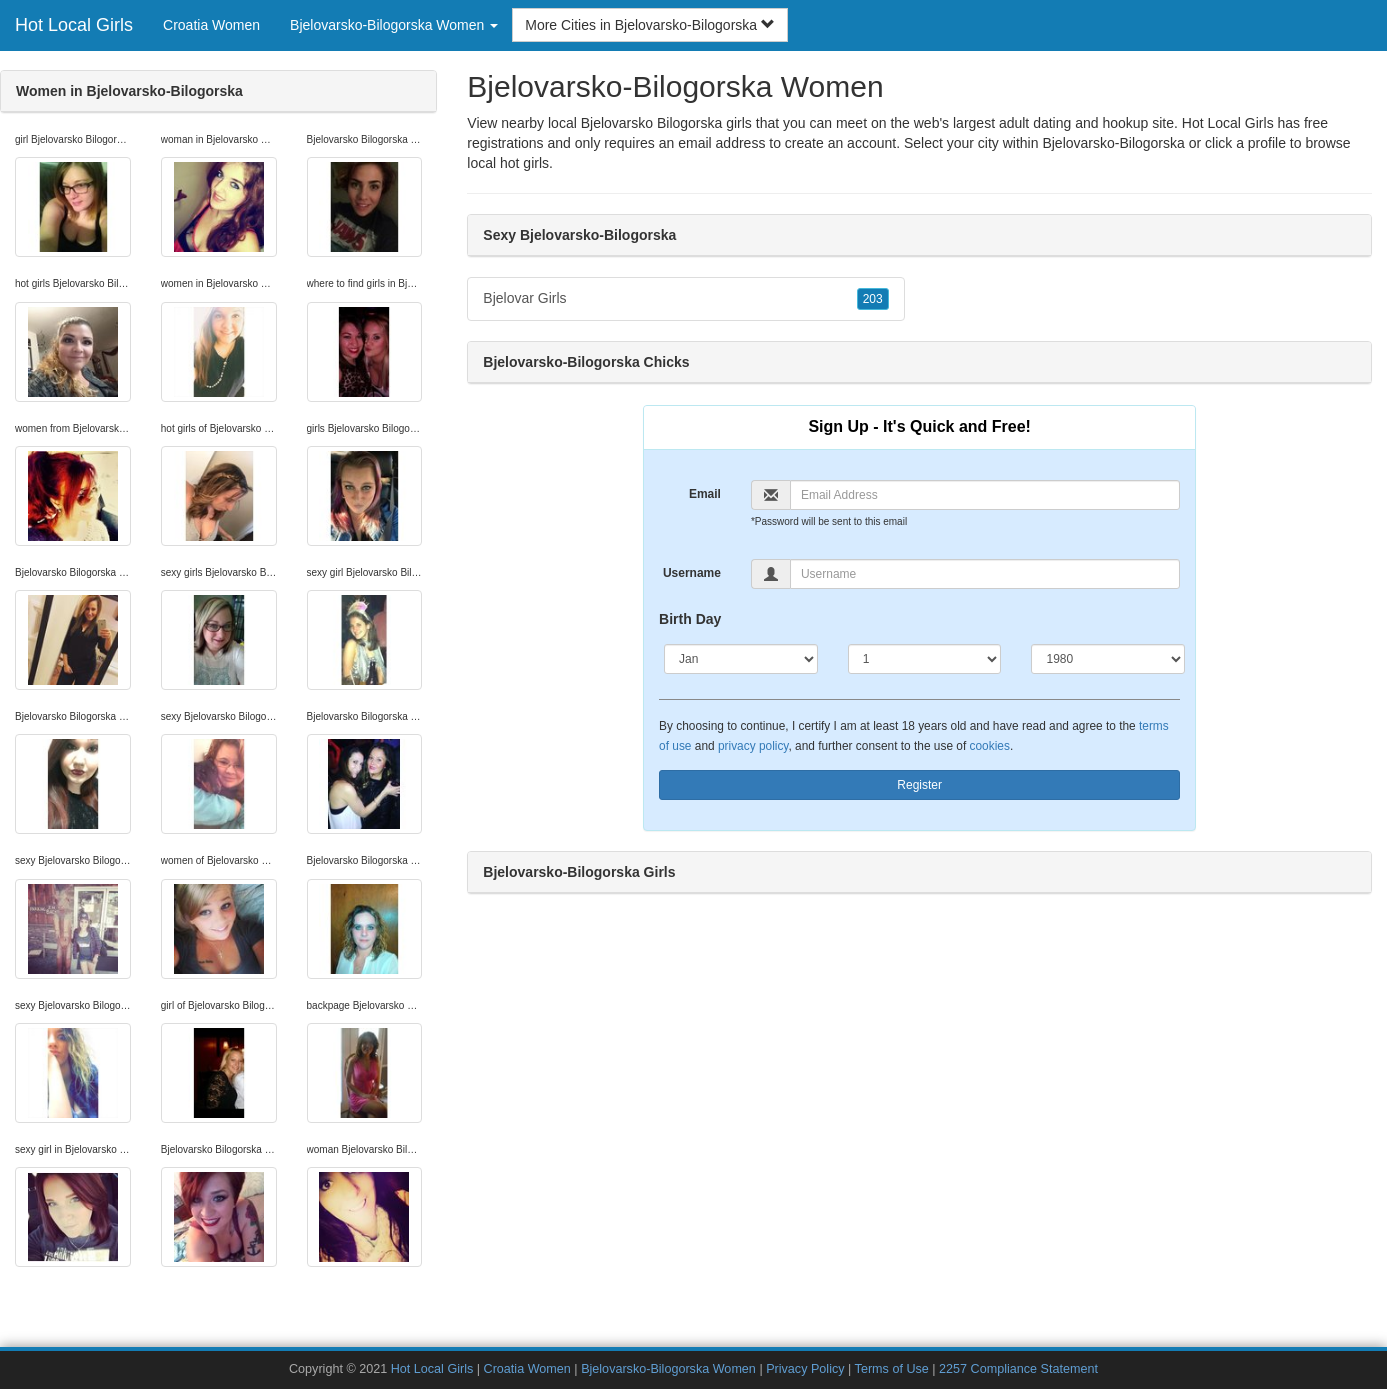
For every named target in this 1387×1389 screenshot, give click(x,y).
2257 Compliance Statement (1018, 1369)
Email (705, 494)
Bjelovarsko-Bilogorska (1113, 143)
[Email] (985, 495)
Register (919, 785)
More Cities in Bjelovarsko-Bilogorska (650, 25)
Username (692, 573)
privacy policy (753, 746)
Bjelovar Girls (685, 299)
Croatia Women (211, 25)
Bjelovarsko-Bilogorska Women (668, 1369)
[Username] (985, 574)
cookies (990, 746)
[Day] (925, 659)
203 (873, 299)
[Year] (1108, 659)
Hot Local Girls (74, 25)
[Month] (741, 659)
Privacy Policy (805, 1369)
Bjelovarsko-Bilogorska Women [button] (394, 25)
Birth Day (690, 619)
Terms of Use (892, 1369)
